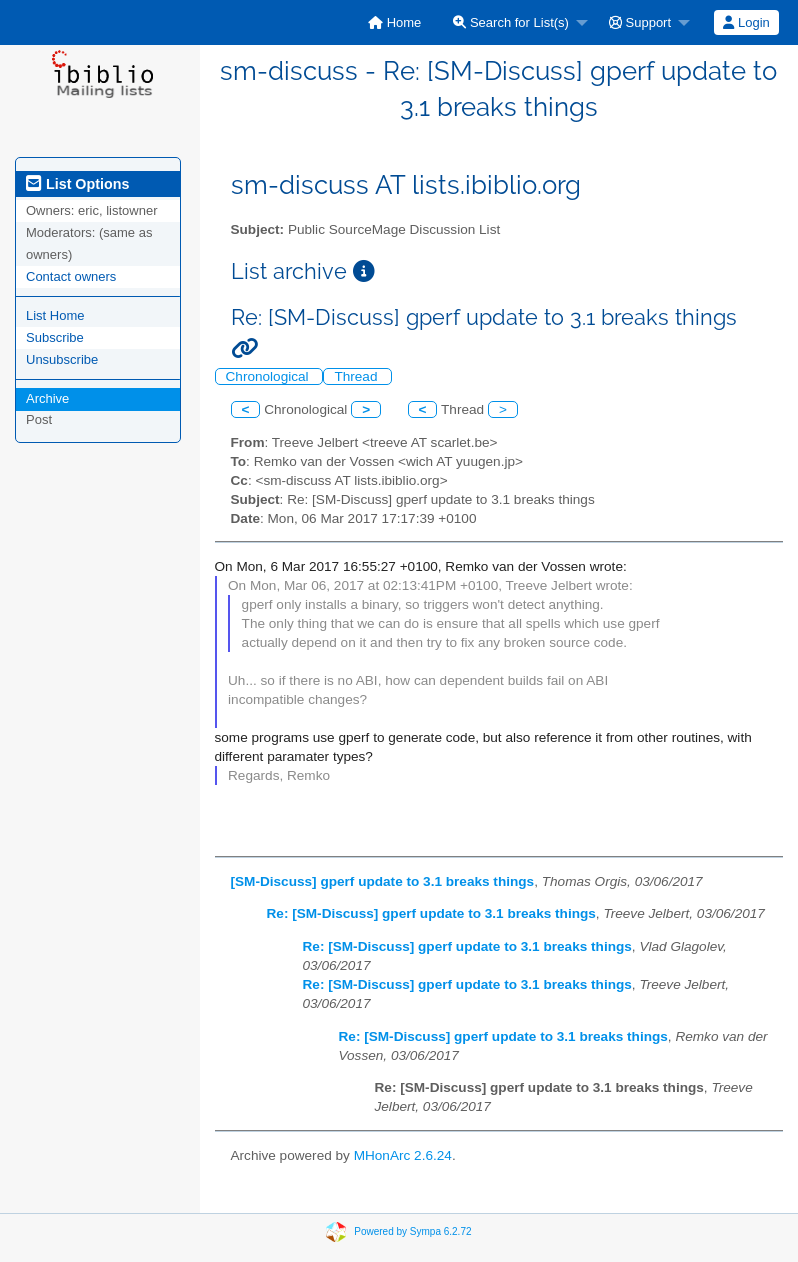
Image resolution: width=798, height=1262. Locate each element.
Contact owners (71, 276)
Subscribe (55, 337)
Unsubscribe (62, 359)
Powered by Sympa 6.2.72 (412, 1230)
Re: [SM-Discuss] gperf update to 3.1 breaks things (431, 913)
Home (394, 22)
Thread (357, 376)
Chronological (269, 376)
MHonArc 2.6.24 (403, 1155)
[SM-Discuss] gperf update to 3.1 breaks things (383, 881)
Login (746, 22)
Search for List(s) (511, 22)
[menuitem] (394, 22)
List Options (77, 184)
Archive (47, 398)
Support (640, 22)
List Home (55, 315)
